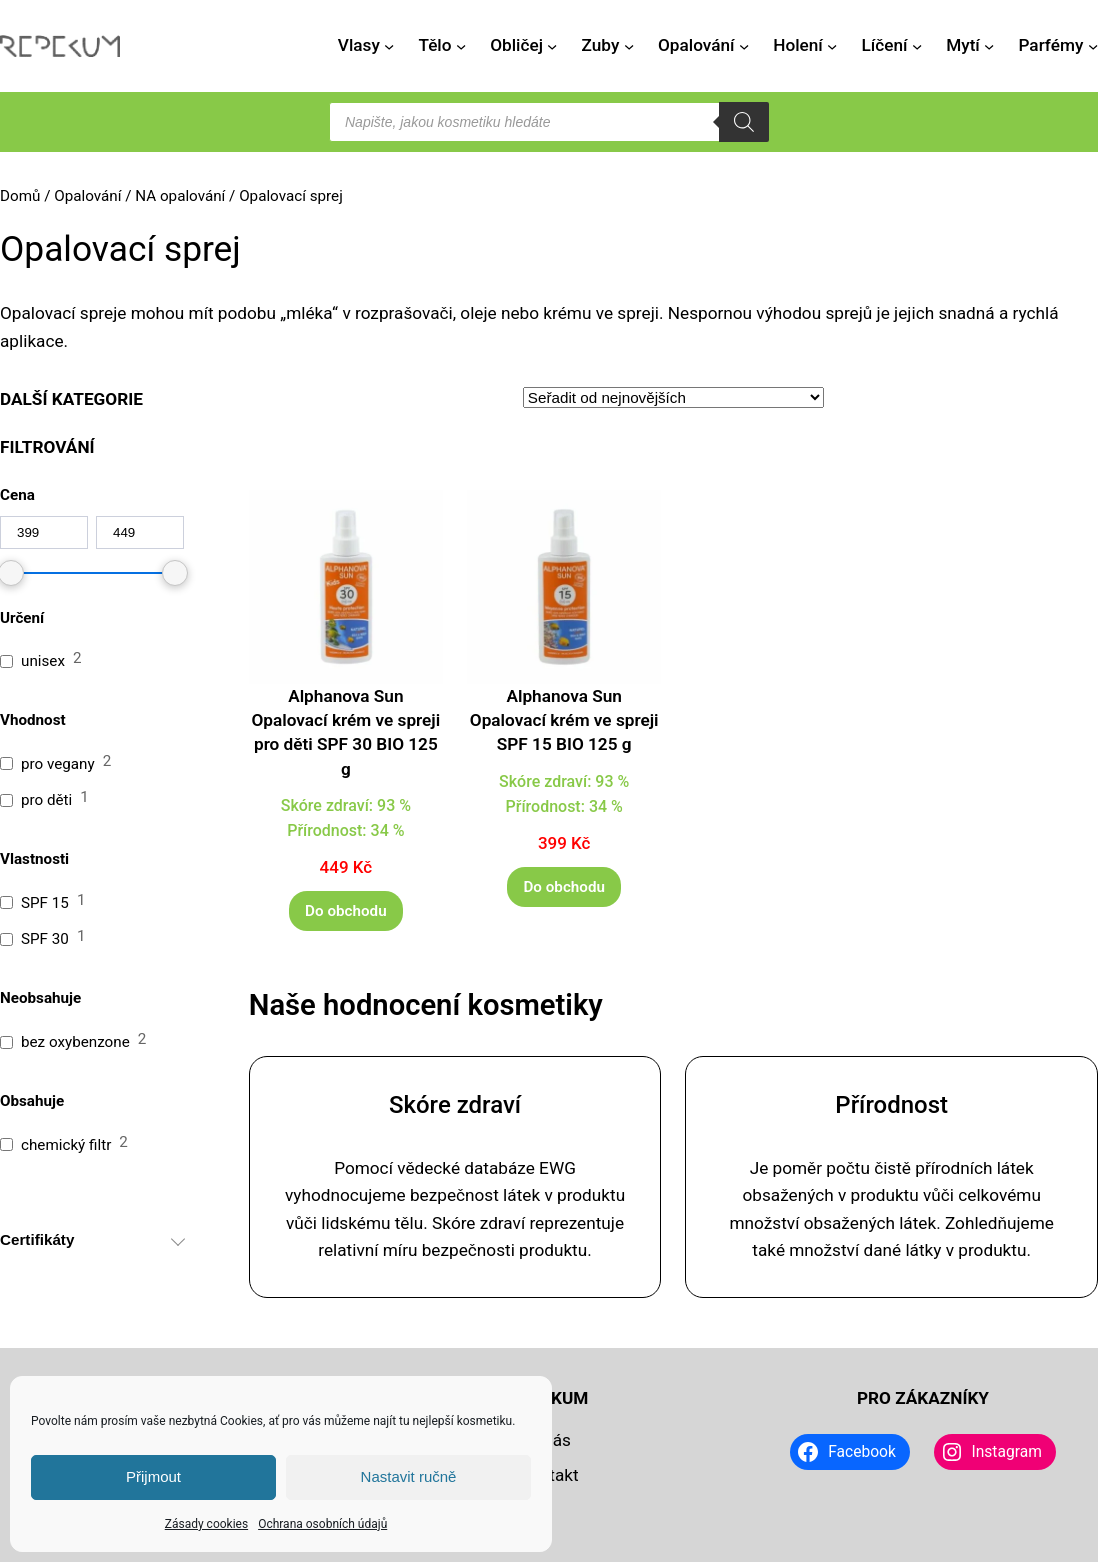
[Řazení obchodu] (673, 397)
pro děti (46, 800)
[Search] (744, 122)
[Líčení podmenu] (917, 46)
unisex (43, 661)
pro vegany (58, 764)
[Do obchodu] (346, 911)
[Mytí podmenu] (989, 46)
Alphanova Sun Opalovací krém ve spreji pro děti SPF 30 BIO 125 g (346, 732)
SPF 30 (45, 939)
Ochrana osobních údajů (322, 1524)
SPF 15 (45, 903)
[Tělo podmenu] (461, 46)
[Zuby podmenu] (629, 46)
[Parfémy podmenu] (1093, 46)
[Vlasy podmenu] (389, 46)
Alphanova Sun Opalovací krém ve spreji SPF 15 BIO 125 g (564, 720)
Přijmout (153, 1476)
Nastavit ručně (409, 1476)
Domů (20, 196)
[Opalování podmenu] (744, 46)
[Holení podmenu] (832, 46)
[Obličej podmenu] (552, 46)
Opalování (87, 196)
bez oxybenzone (75, 1042)
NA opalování (180, 196)
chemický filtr (66, 1145)
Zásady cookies (206, 1524)
